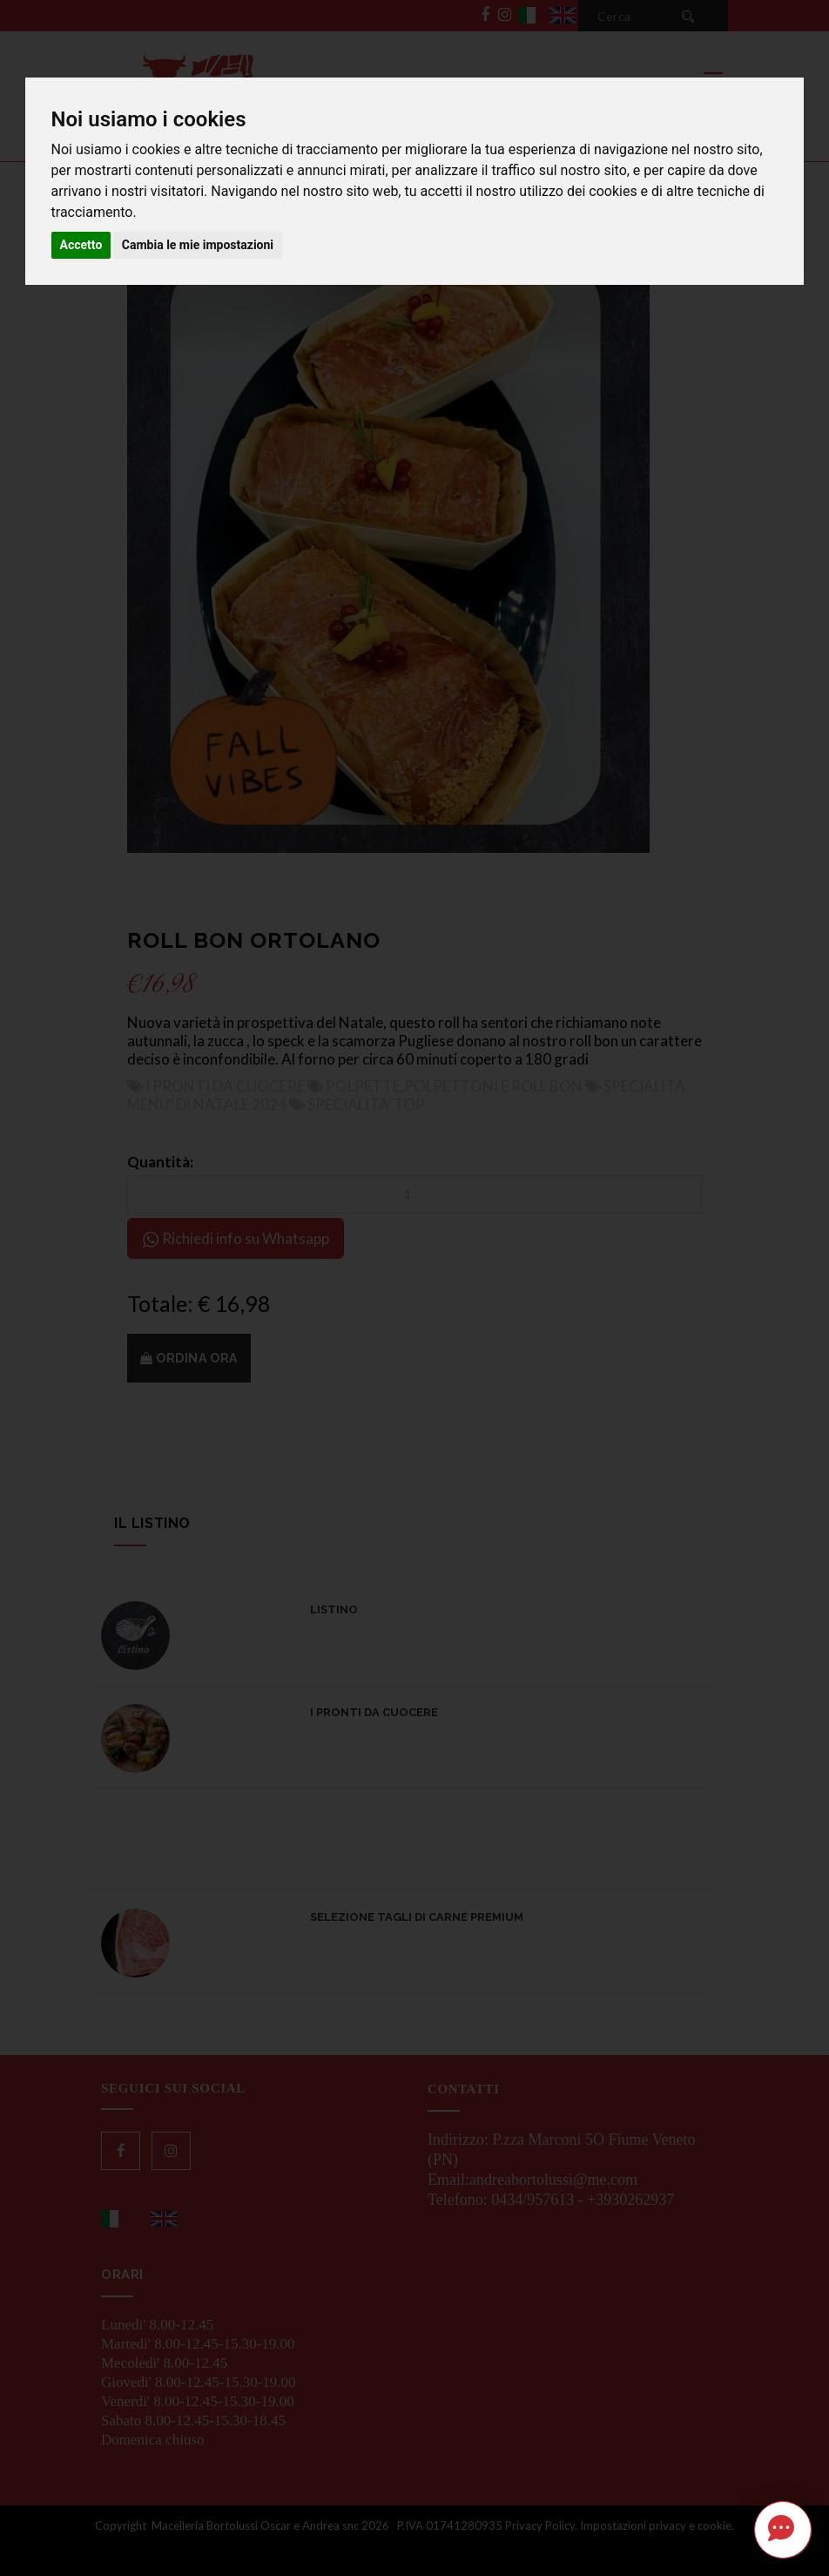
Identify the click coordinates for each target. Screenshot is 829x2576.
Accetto (81, 245)
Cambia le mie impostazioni (197, 245)
